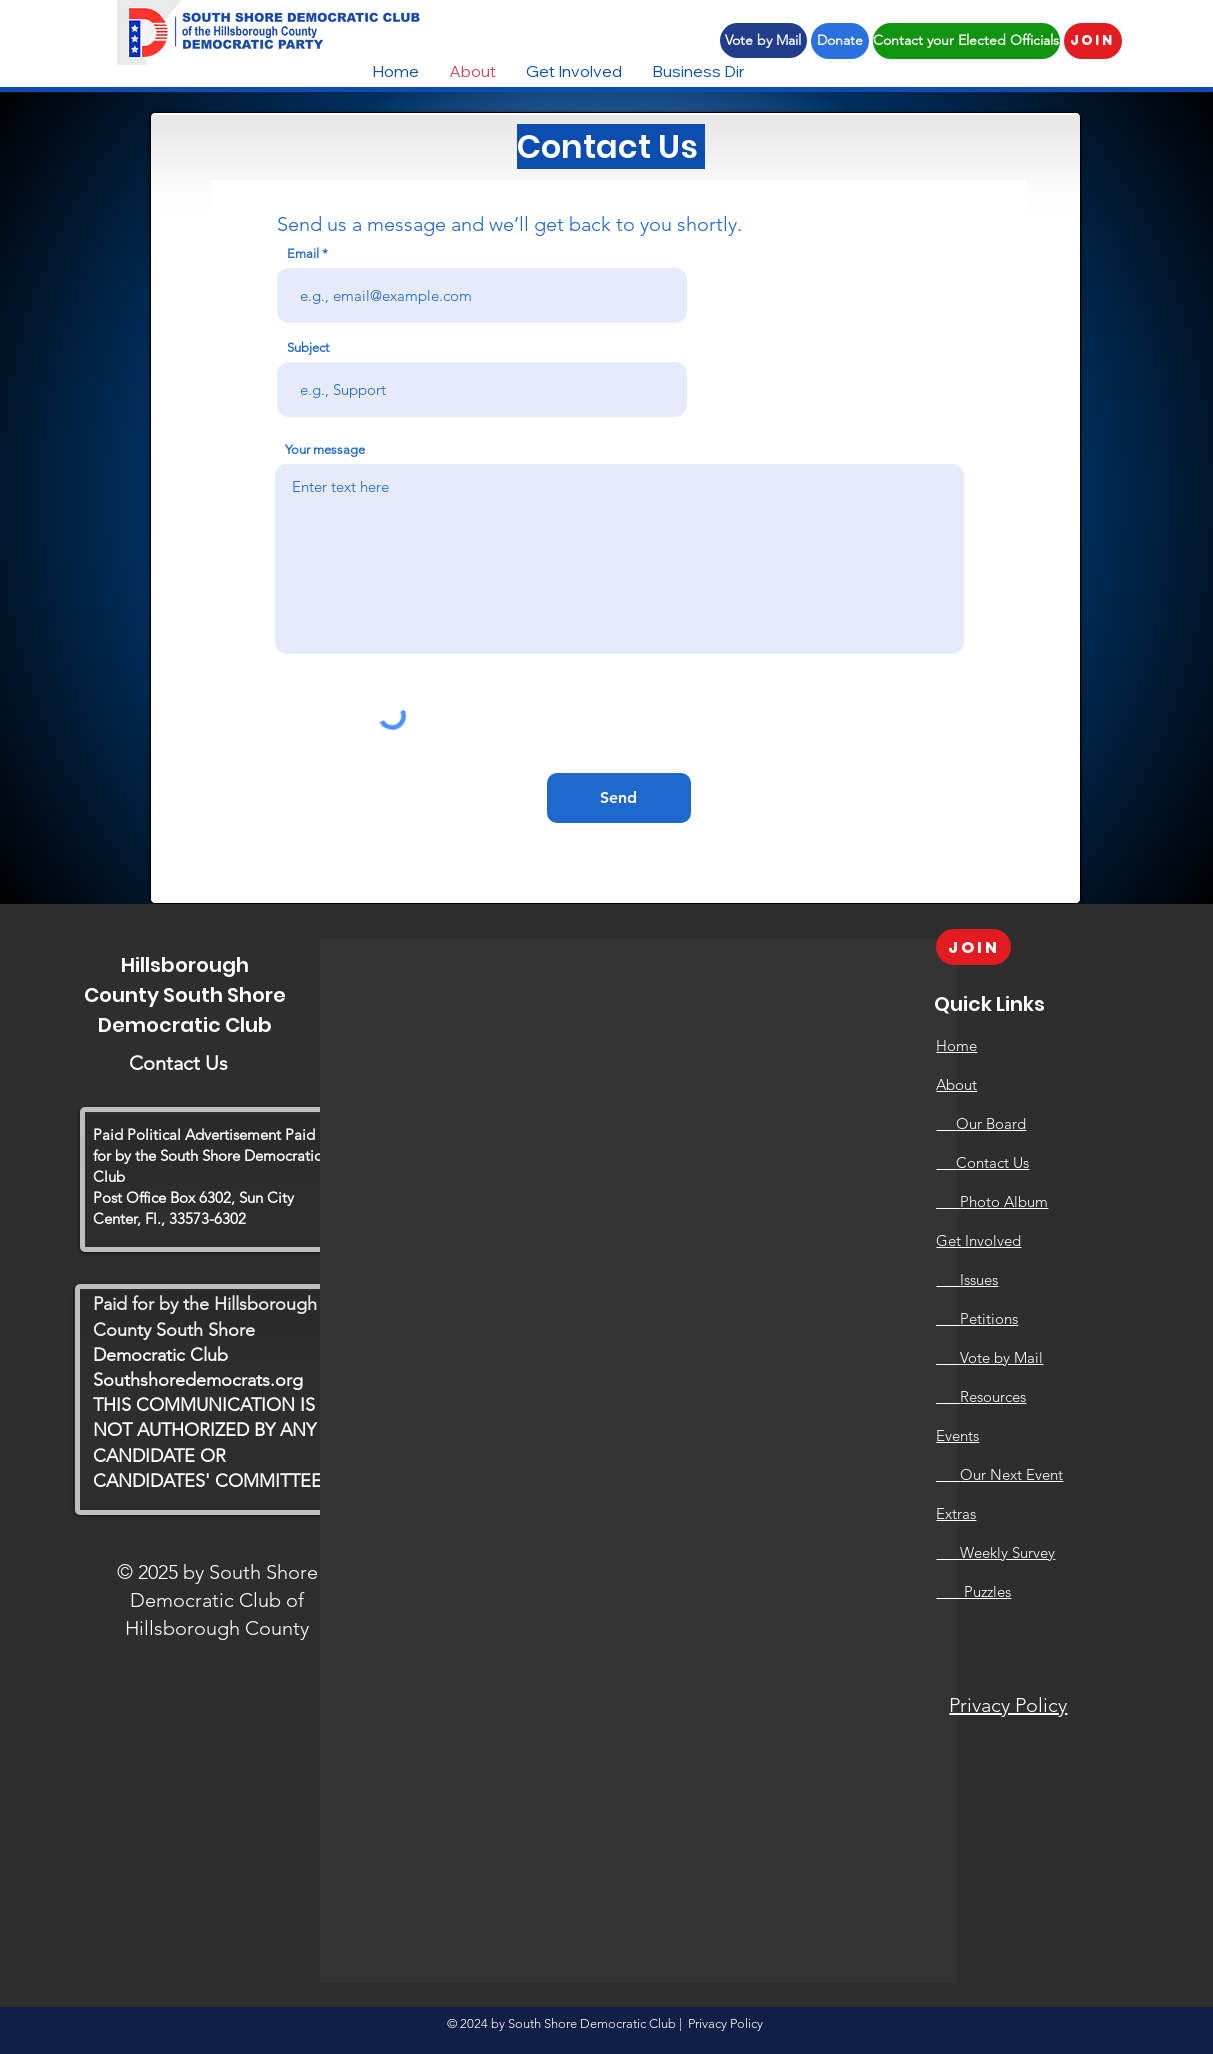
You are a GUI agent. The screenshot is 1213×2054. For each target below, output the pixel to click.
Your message (325, 449)
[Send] (619, 798)
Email (303, 253)
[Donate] (840, 41)
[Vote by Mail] (763, 40)
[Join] (1093, 41)
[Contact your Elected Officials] (966, 41)
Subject (308, 347)
